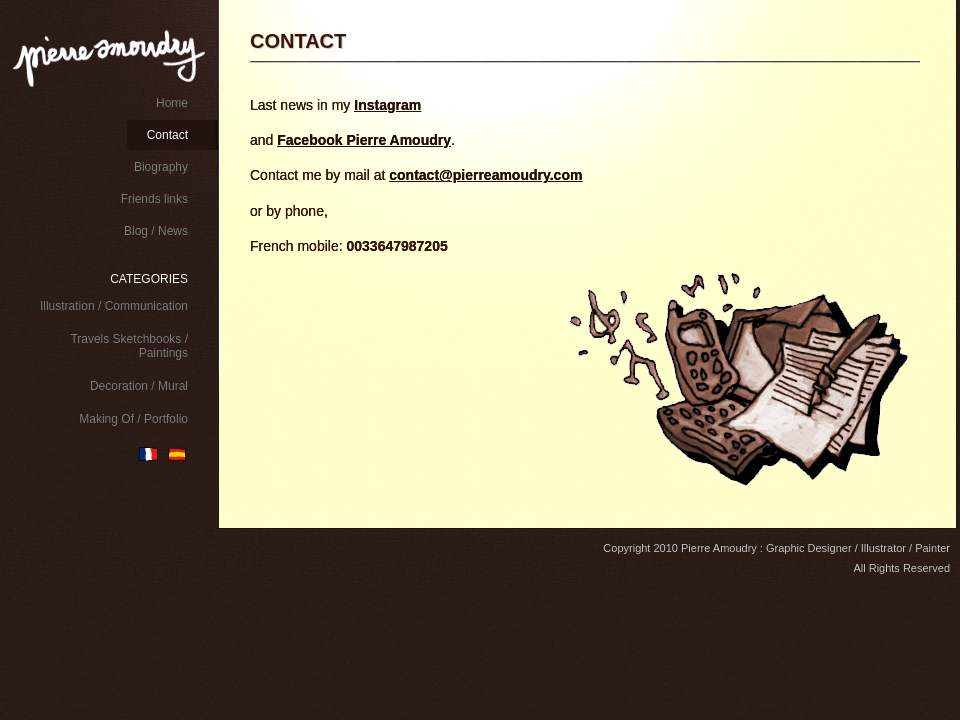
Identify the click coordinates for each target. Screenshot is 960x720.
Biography (161, 167)
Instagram (387, 105)
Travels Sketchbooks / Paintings (129, 346)
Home (172, 103)
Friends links (154, 199)
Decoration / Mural (139, 386)
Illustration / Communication (114, 306)
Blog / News (156, 231)
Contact (167, 135)
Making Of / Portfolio (133, 419)
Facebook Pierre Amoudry (364, 140)
